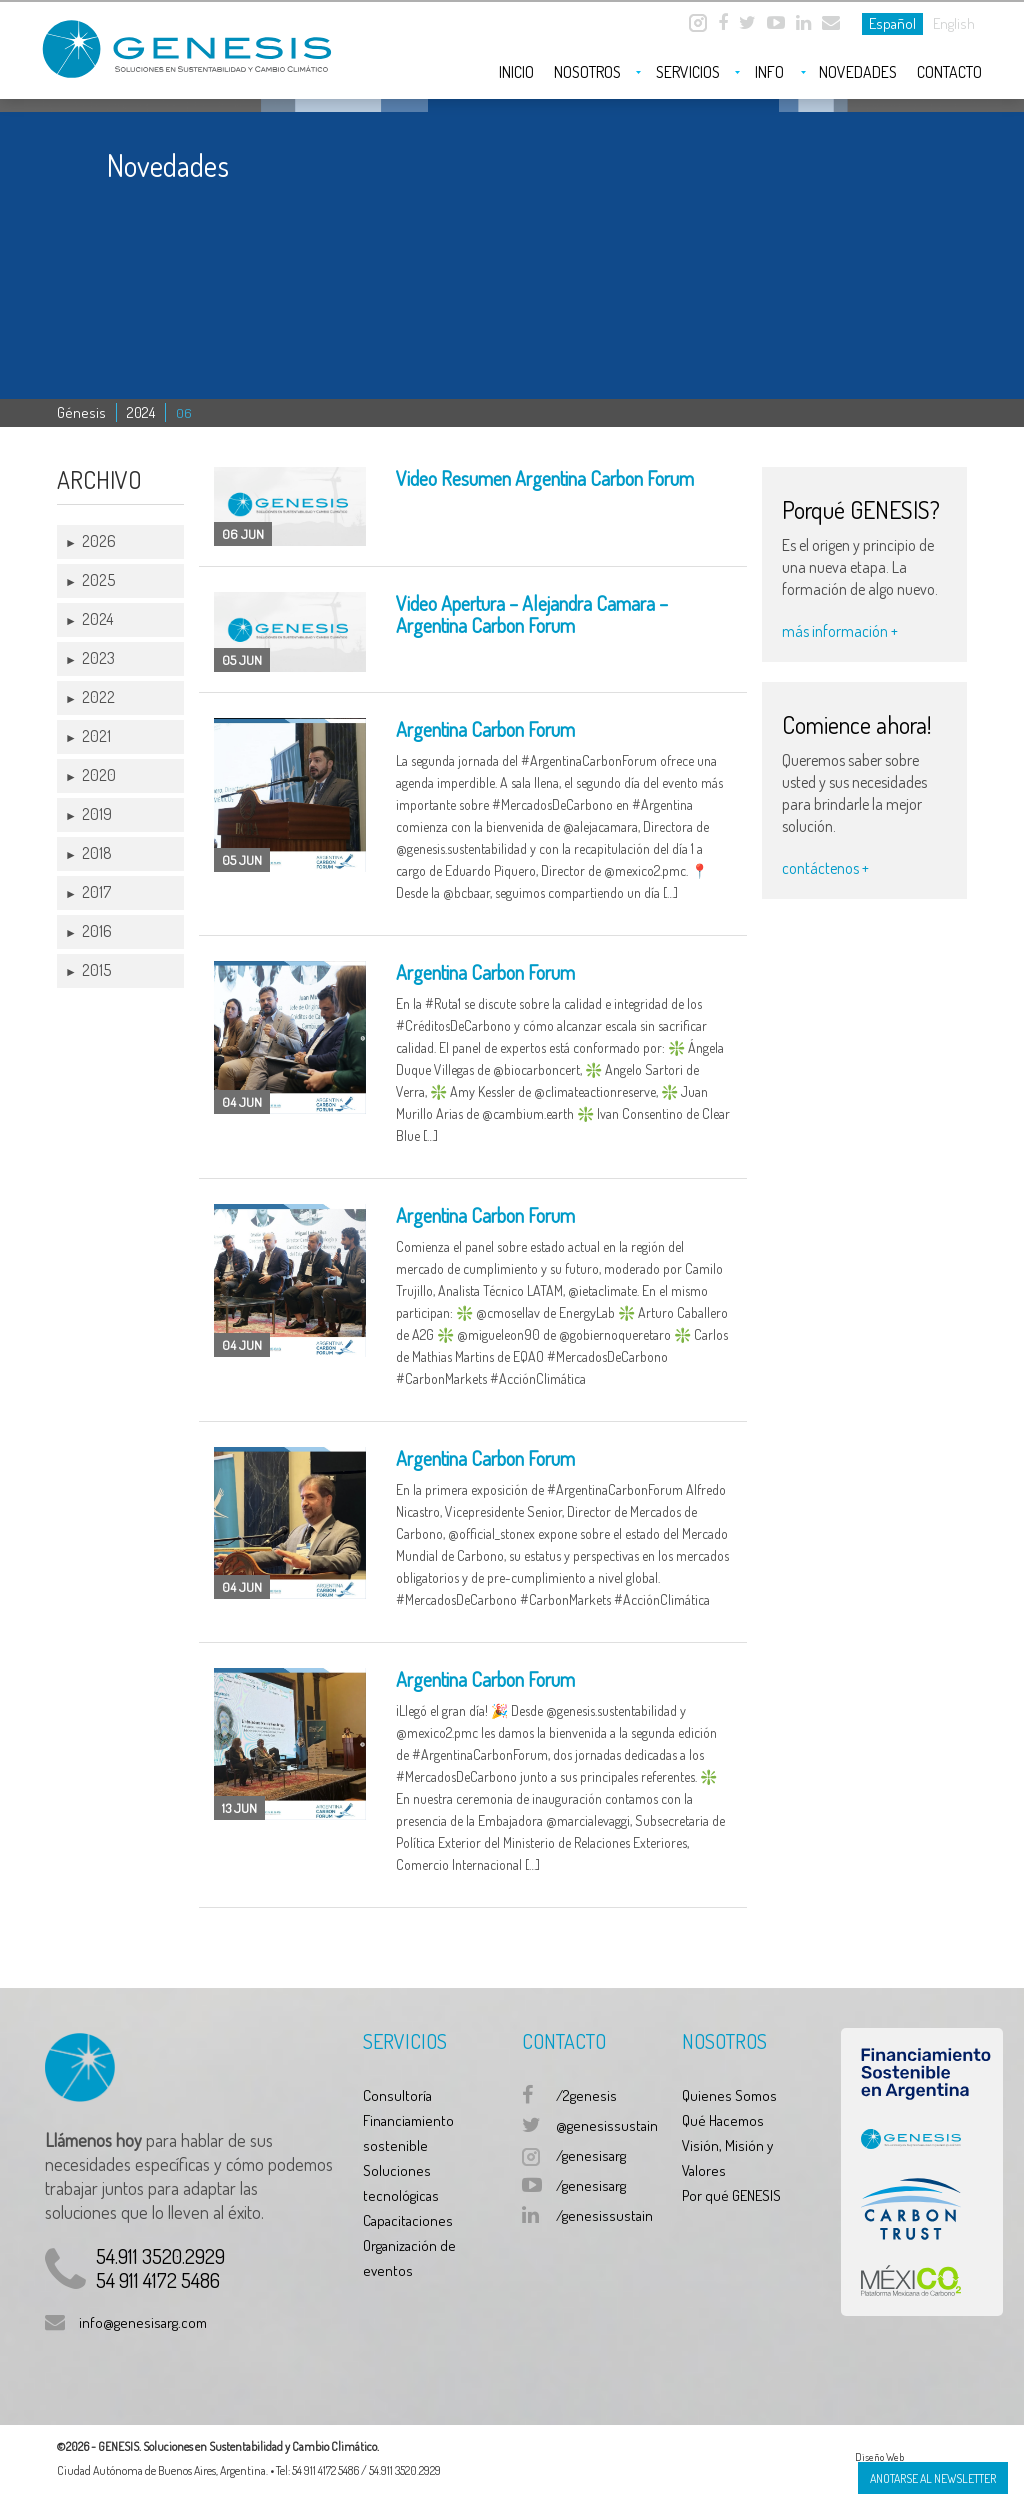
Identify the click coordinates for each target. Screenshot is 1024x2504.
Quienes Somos (729, 2095)
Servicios (688, 72)
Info (769, 72)
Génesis (81, 412)
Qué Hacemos (723, 2120)
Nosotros (587, 72)
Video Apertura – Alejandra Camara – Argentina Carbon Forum (532, 614)
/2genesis (586, 2095)
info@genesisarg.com (143, 2322)
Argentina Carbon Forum (485, 729)
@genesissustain (607, 2125)
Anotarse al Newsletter (933, 2478)
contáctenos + (825, 868)
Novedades (858, 72)
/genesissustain (604, 2215)
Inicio (516, 72)
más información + (840, 631)
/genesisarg (591, 2155)
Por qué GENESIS (731, 2195)
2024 (141, 412)
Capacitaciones (408, 2220)
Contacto (949, 72)
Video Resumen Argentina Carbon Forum (545, 478)
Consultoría (397, 2095)
